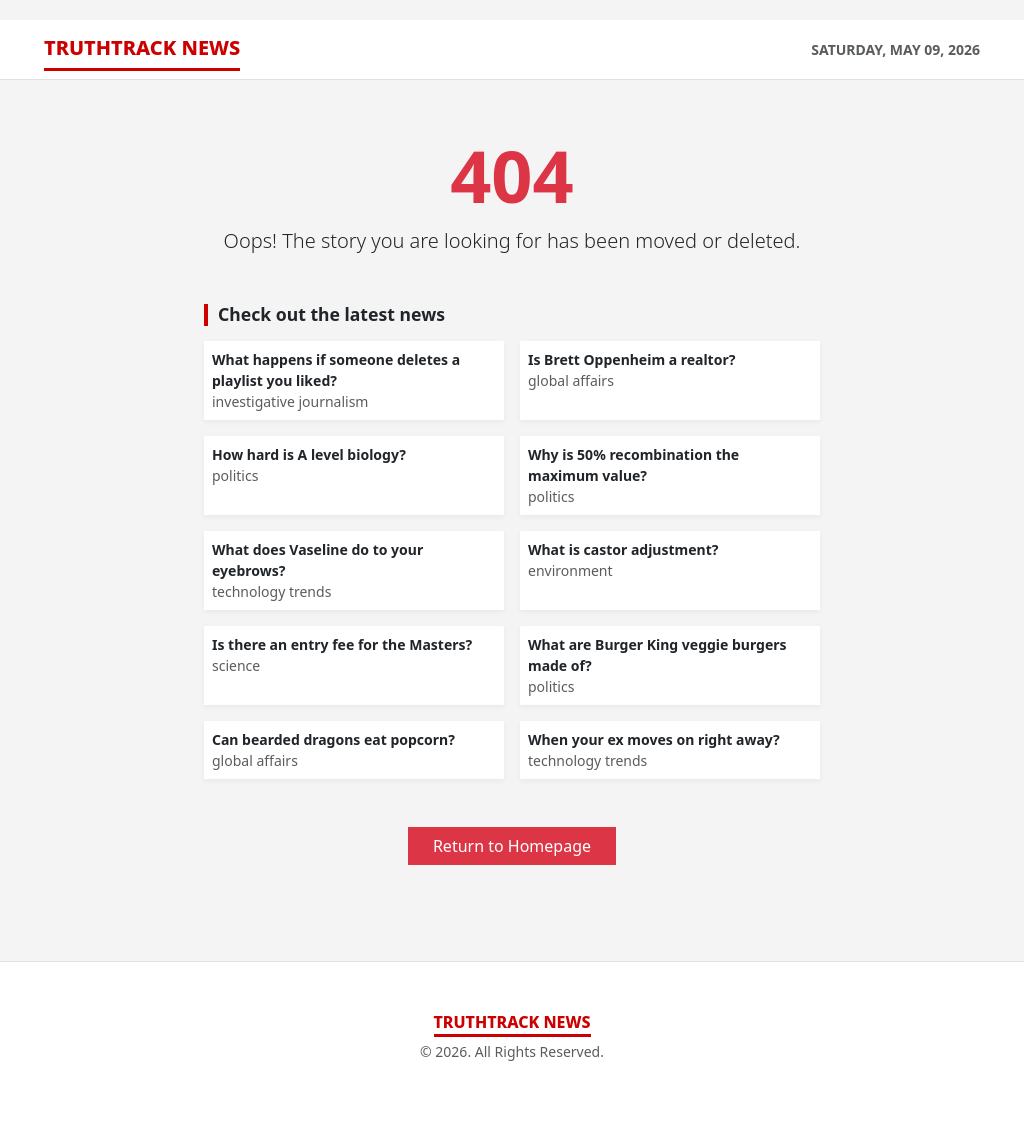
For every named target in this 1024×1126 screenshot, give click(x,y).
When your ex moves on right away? (654, 739)
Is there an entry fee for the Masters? (342, 644)
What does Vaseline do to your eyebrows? (317, 560)
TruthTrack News (142, 47)
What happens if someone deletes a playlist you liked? (336, 370)
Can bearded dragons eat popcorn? (333, 739)
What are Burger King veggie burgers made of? (657, 655)
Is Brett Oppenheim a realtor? (631, 359)
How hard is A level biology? (309, 454)
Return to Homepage (512, 846)
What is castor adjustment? (623, 549)
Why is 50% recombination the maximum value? (633, 465)
